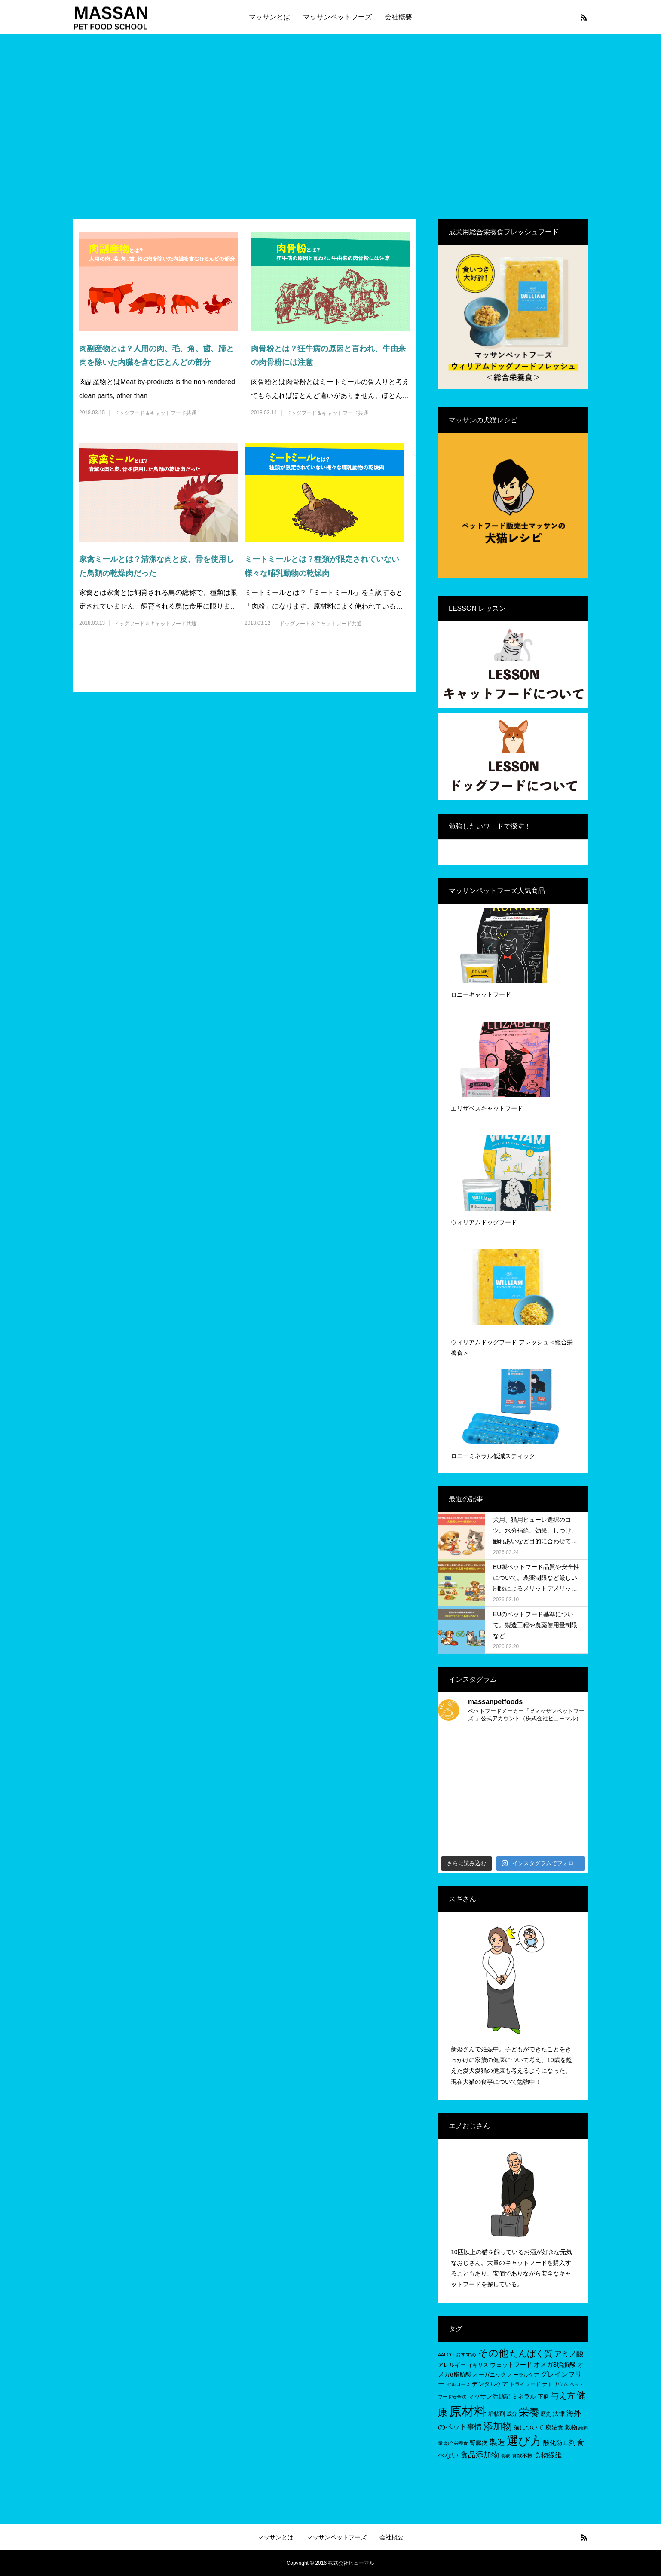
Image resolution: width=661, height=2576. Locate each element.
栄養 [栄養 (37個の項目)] (529, 2412)
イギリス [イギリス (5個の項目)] (478, 2365)
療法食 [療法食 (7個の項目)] (554, 2427)
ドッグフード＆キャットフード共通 (155, 413)
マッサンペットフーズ (337, 17)
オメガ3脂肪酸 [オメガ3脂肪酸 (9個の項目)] (555, 2364)
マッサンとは (269, 17)
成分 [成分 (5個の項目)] (512, 2414)
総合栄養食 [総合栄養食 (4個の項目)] (456, 2443)
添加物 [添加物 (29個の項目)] (498, 2426)
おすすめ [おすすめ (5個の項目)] (466, 2355)
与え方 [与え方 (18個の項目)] (563, 2395)
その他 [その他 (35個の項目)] (493, 2353)
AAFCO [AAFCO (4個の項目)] (446, 2354)
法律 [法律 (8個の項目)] (559, 2413)
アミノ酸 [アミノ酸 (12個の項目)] (569, 2354)
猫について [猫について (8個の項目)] (529, 2427)
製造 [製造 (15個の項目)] (497, 2442)
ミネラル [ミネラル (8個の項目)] (524, 2396)
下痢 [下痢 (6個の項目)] (543, 2396)
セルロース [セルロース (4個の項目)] (458, 2384)
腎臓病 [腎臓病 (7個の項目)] (479, 2443)
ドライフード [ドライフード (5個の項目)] (525, 2384)
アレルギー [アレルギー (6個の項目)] (452, 2365)
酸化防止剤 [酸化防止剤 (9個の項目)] (559, 2442)
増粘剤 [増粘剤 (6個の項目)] (496, 2414)
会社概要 (398, 17)
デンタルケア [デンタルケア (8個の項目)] (490, 2383)
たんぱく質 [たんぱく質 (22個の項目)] (531, 2353)
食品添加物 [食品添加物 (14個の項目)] (479, 2455)
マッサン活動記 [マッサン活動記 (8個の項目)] (489, 2396)
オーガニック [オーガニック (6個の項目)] (489, 2374)
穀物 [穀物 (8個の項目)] (571, 2427)
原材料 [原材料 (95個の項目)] (468, 2411)
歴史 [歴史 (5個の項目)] (546, 2414)
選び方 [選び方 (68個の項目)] (524, 2441)
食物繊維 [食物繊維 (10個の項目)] (548, 2455)
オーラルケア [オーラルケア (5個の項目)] (523, 2375)
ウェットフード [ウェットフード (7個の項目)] (511, 2365)
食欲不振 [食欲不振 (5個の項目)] (522, 2456)
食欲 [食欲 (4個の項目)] (505, 2455)
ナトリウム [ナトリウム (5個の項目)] (555, 2384)
